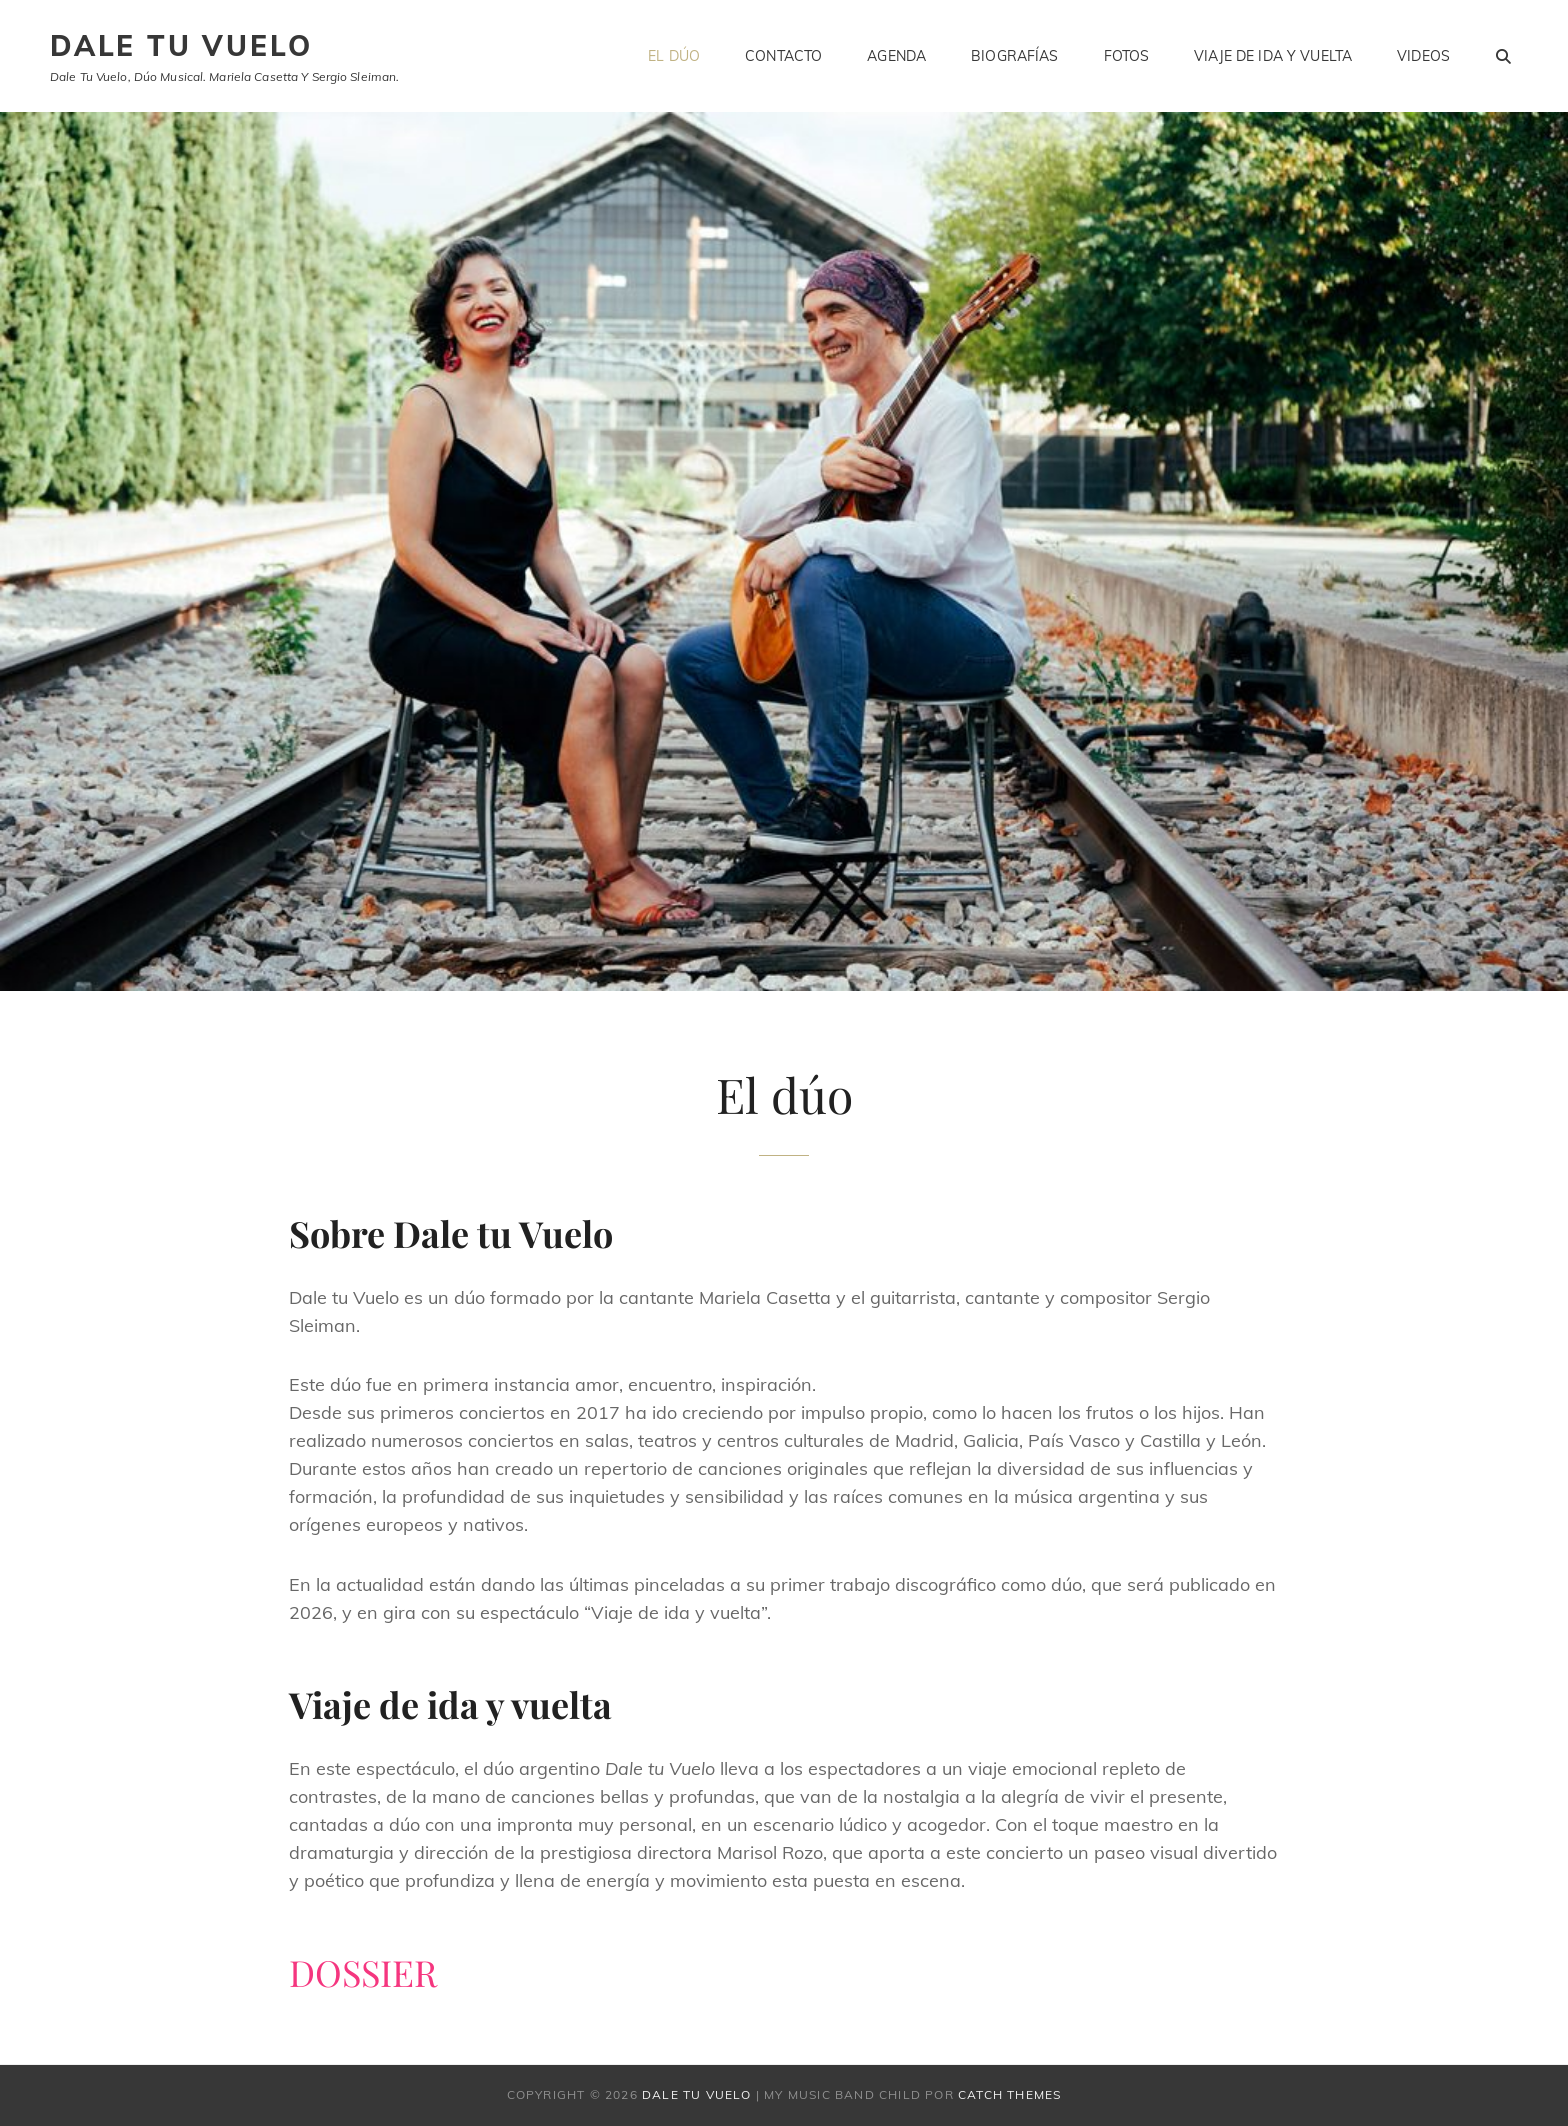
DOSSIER (363, 1972)
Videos (1423, 56)
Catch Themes (1009, 2094)
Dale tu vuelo (181, 45)
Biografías (1014, 56)
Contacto (783, 56)
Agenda (896, 56)
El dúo (674, 56)
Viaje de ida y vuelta (1273, 56)
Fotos (1127, 56)
